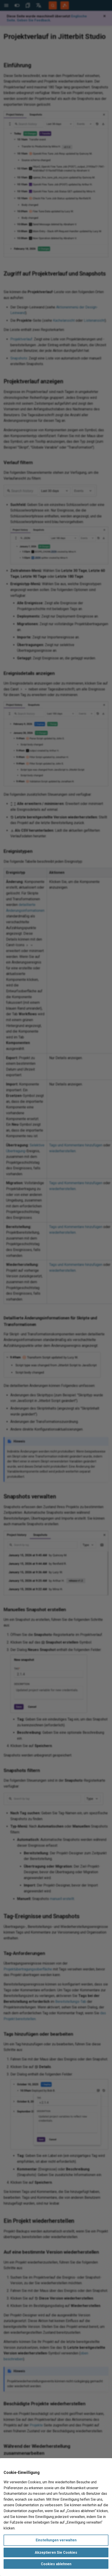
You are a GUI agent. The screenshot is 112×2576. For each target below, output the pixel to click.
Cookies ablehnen (56, 2564)
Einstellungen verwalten (56, 2540)
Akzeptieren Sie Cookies (56, 2552)
